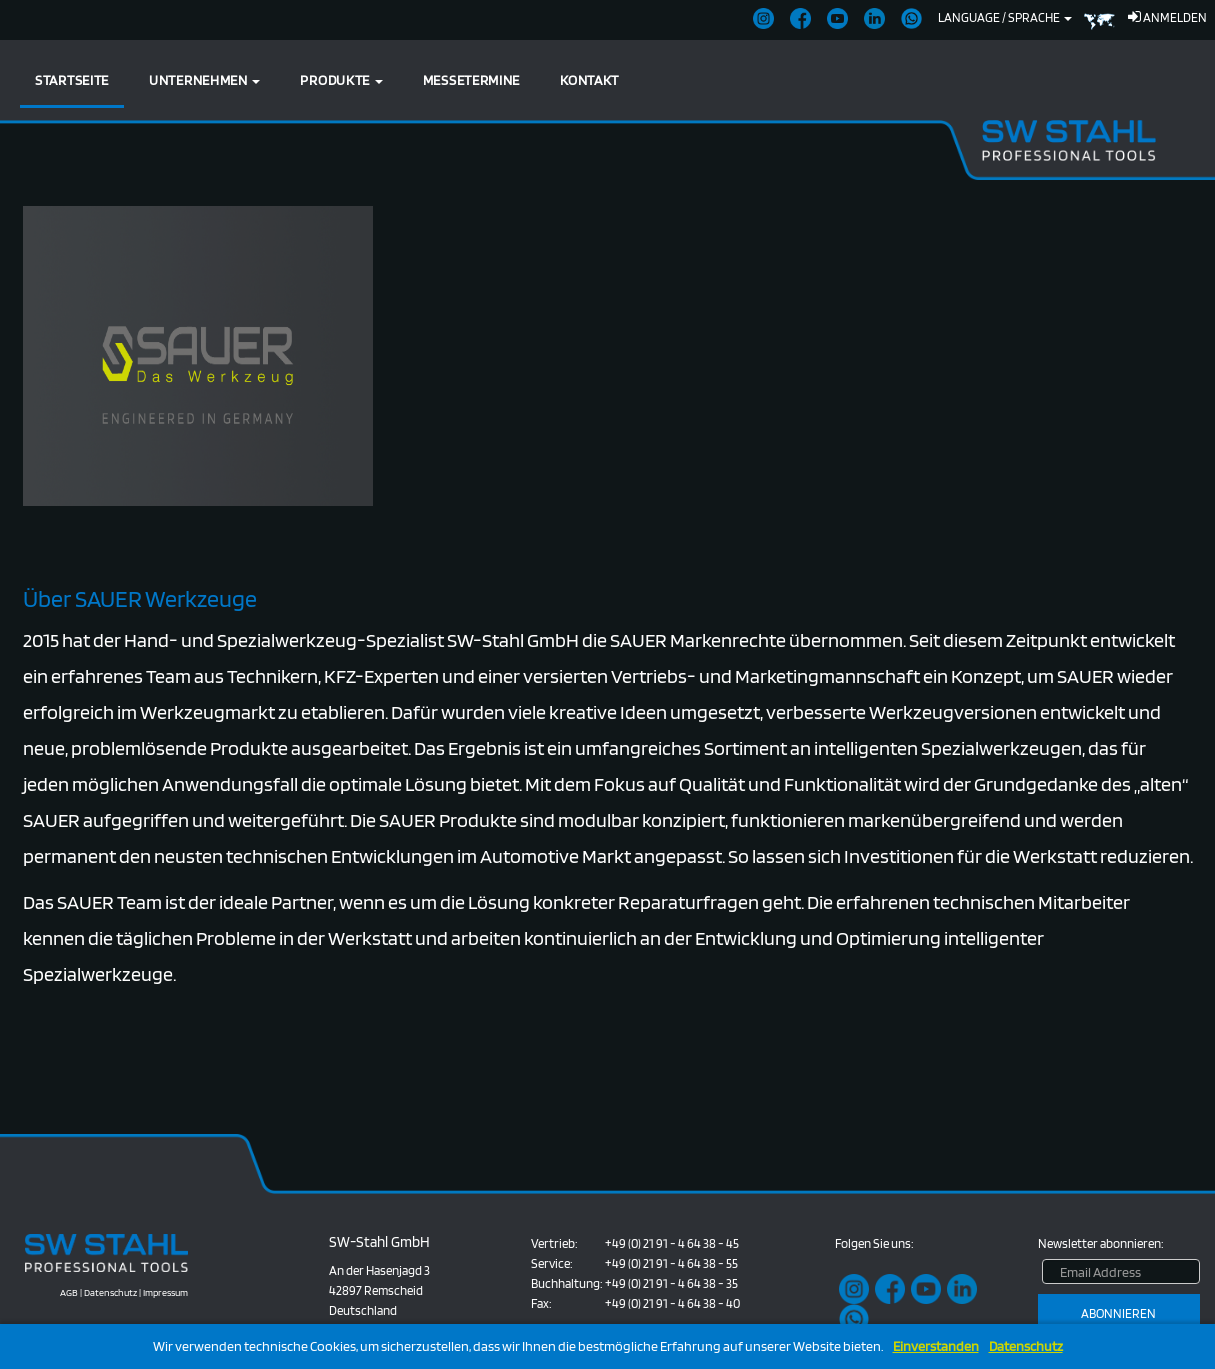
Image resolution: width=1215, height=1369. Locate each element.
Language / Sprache (1005, 17)
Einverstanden (936, 1346)
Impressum (165, 1292)
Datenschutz (1026, 1346)
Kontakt (589, 80)
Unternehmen (204, 80)
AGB (69, 1292)
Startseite (72, 80)
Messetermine (471, 80)
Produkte (341, 80)
